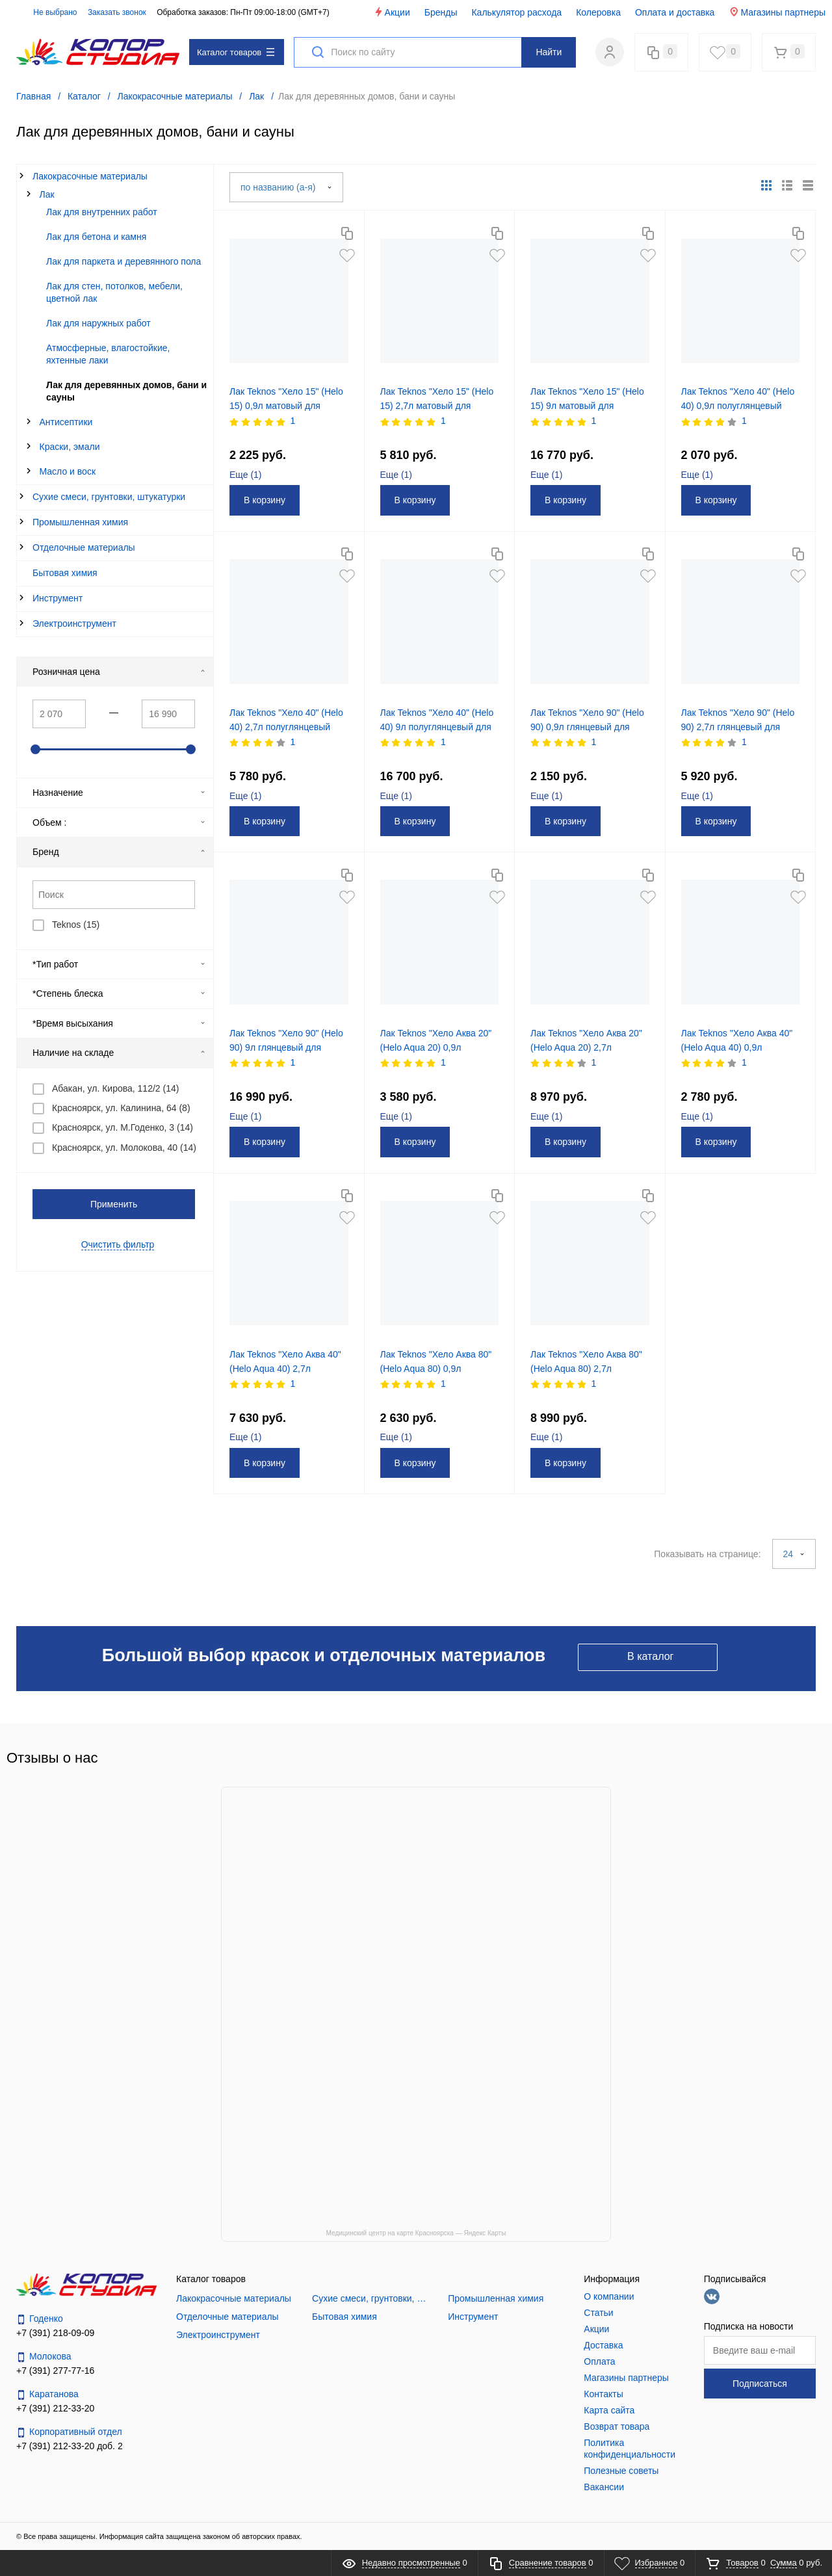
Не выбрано (47, 12)
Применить (113, 1204)
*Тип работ (118, 964)
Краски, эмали (70, 446)
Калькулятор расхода (516, 12)
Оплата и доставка (674, 12)
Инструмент (57, 598)
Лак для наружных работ (98, 323)
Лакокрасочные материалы (90, 176)
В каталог (650, 1656)
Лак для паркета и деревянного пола (123, 261)
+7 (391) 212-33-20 (55, 2408)
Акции (391, 12)
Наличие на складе (118, 1052)
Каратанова (47, 2394)
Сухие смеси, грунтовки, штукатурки (108, 497)
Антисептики (66, 422)
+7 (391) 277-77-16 (55, 2370)
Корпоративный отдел (69, 2432)
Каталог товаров (235, 52)
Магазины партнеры (777, 12)
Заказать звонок (117, 12)
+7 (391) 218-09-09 (55, 2333)
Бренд (118, 852)
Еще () (245, 474)
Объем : (118, 822)
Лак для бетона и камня (96, 236)
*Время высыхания (118, 1023)
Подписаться (760, 2383)
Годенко (39, 2318)
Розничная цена (118, 671)
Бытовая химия (65, 573)
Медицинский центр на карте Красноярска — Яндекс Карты (416, 2233)
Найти (549, 52)
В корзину (264, 500)
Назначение (118, 792)
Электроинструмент (74, 623)
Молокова (44, 2356)
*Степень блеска (118, 993)
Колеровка (598, 12)
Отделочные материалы (83, 547)
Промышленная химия (80, 522)
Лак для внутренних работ (101, 212)
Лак (47, 194)
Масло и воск (68, 471)
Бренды (441, 12)
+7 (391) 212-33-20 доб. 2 (69, 2446)
